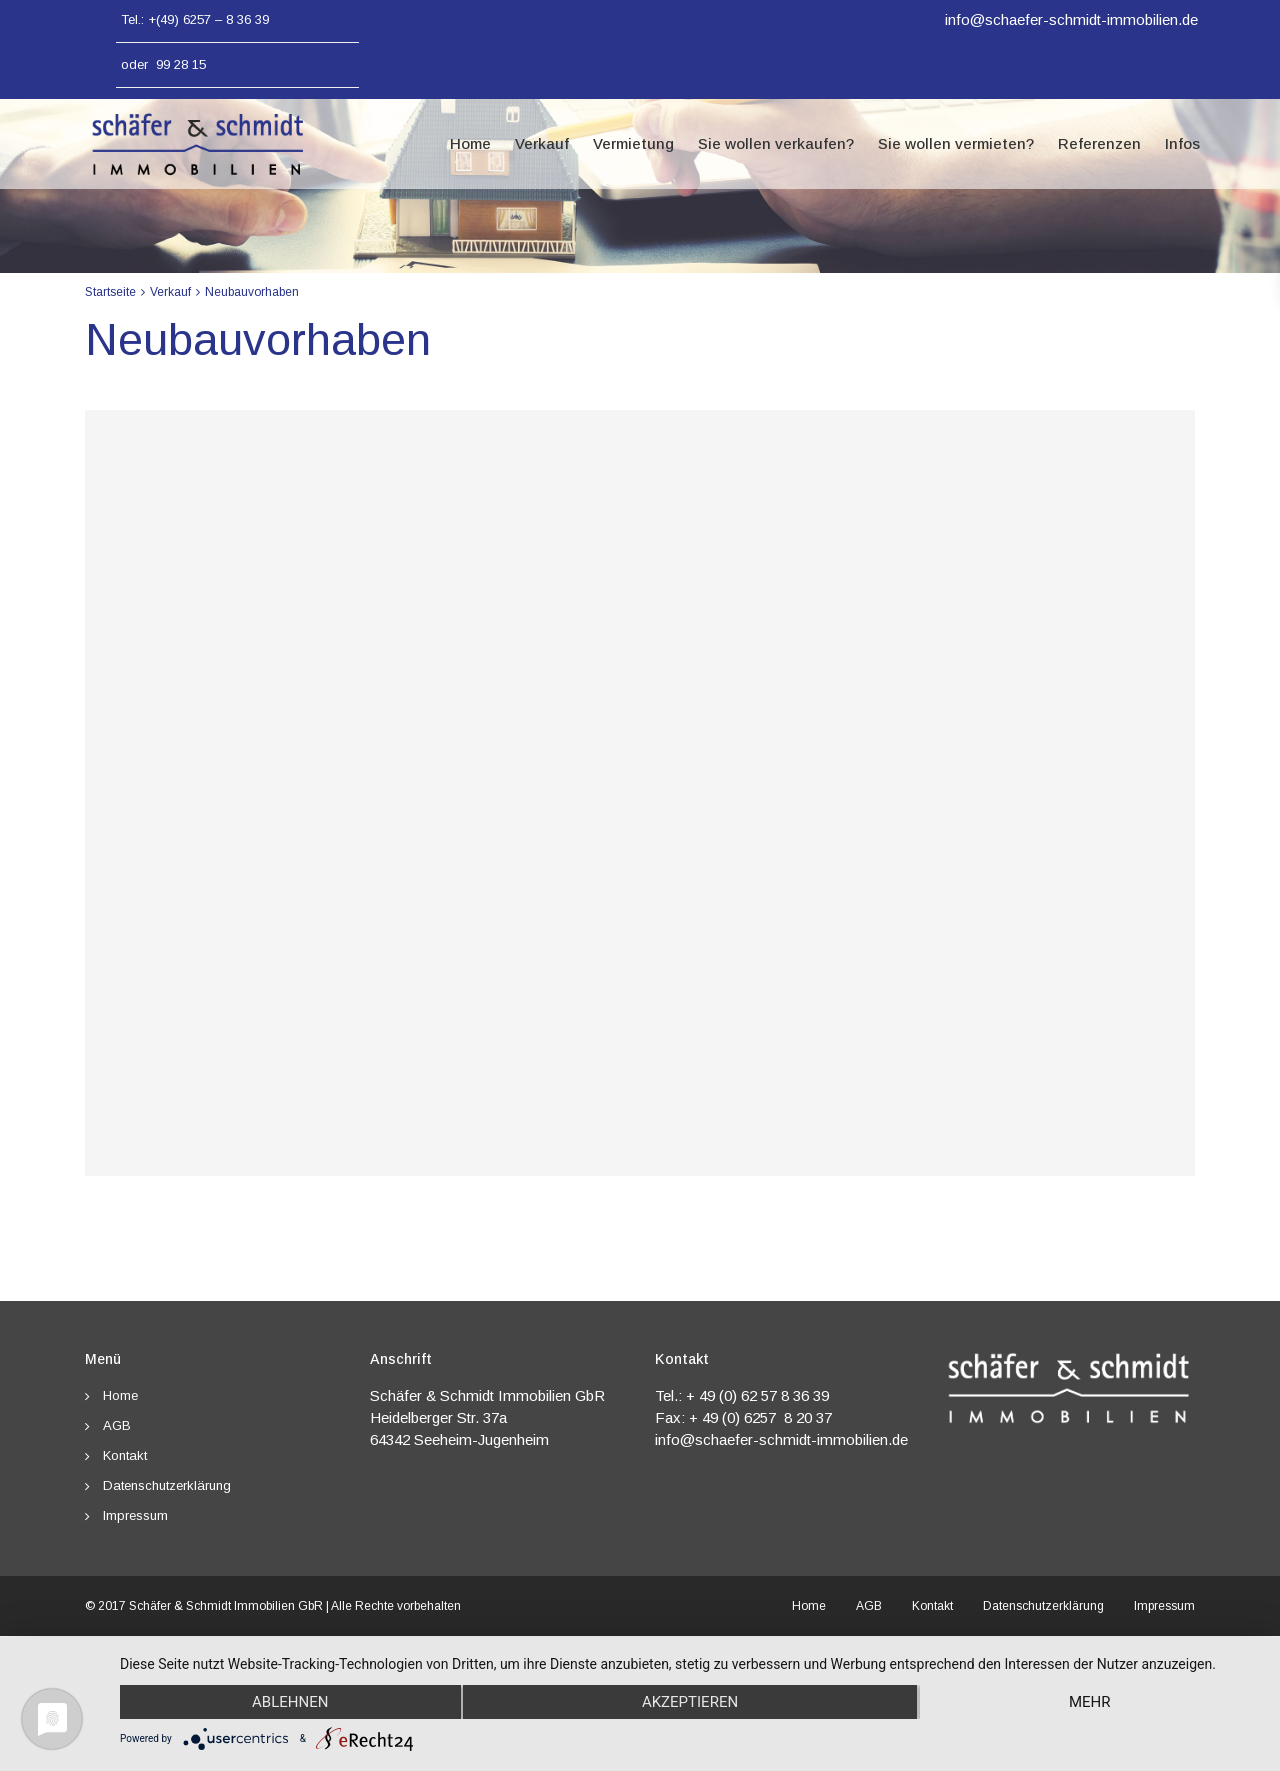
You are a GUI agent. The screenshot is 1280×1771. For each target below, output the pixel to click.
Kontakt (125, 1455)
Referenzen (1099, 143)
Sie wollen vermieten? (956, 143)
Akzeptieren (690, 1702)
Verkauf (542, 143)
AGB (117, 1425)
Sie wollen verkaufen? (776, 143)
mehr (1090, 1702)
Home (470, 143)
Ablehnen (290, 1702)
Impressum (135, 1515)
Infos (1182, 143)
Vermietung (633, 143)
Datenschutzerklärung (167, 1485)
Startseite (110, 292)
